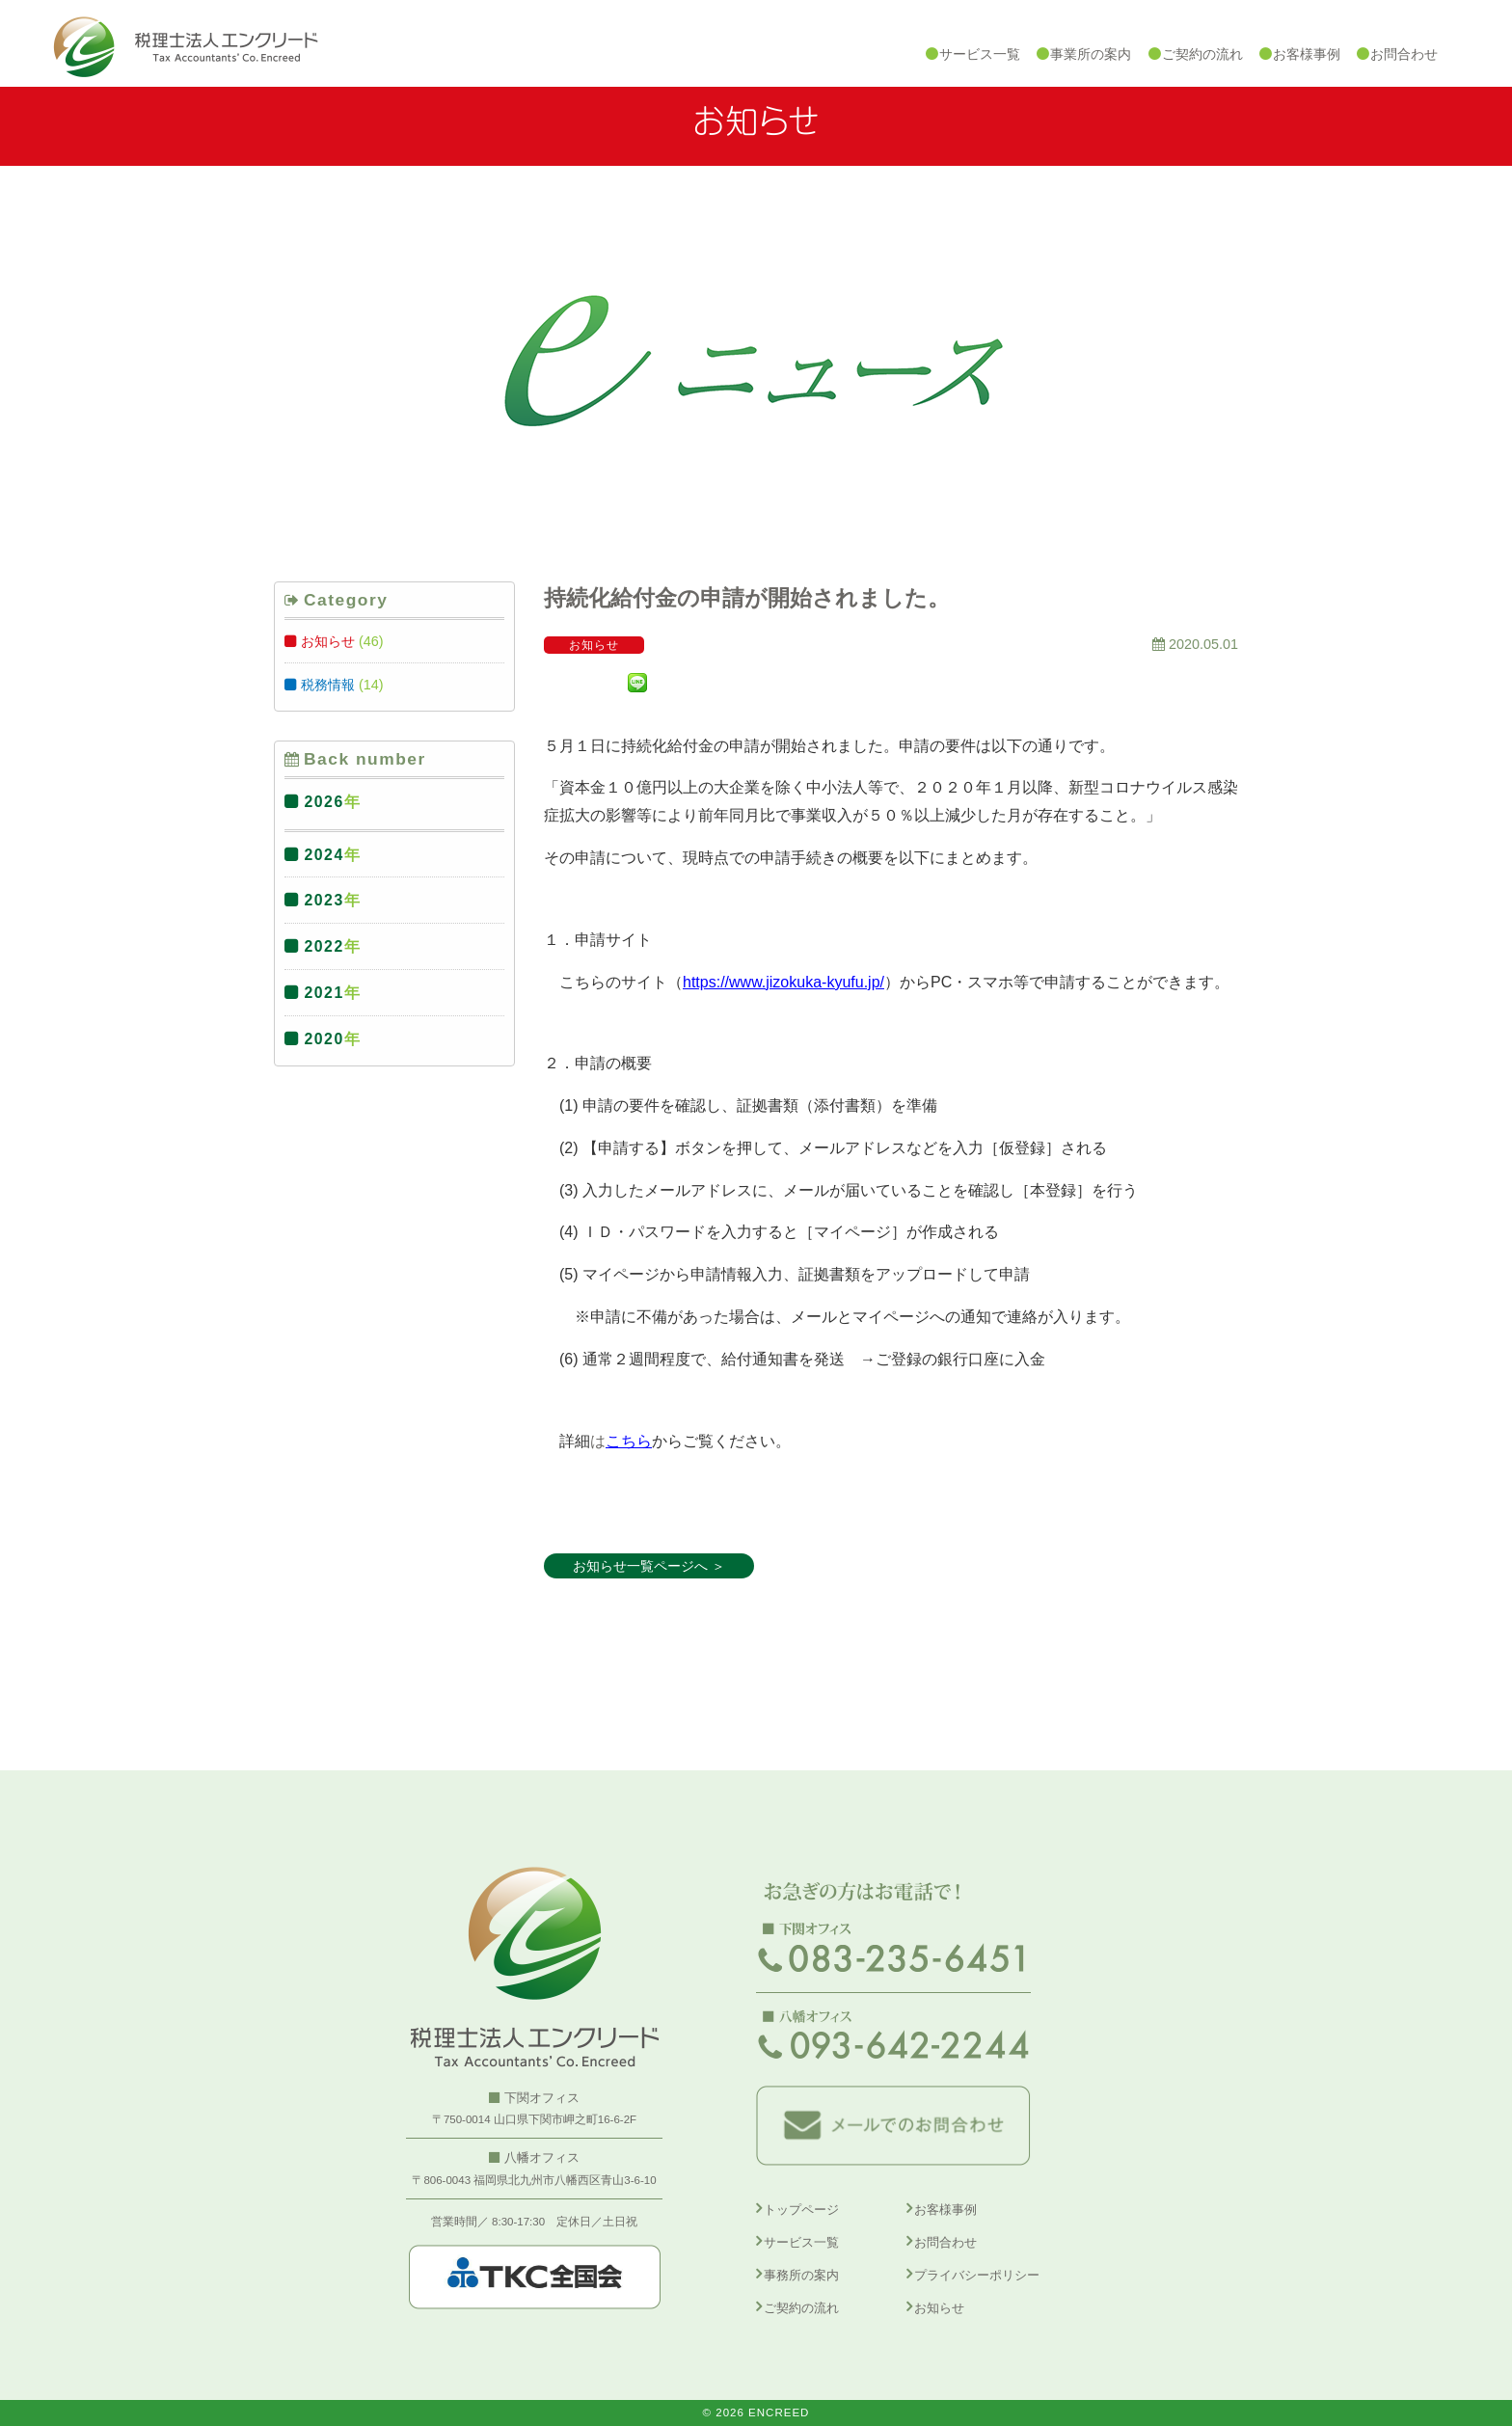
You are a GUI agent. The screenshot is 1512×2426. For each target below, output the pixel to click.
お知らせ (328, 641)
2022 (324, 946)
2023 (324, 900)
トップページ (801, 2209)
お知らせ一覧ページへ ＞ (649, 1566)
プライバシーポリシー (977, 2275)
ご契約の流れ (801, 2308)
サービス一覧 (801, 2242)
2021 (324, 992)
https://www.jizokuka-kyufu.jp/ (783, 982)
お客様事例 (945, 2209)
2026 (324, 802)
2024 (324, 855)
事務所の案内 (801, 2275)
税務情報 (328, 684)
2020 (324, 1039)
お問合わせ (945, 2242)
